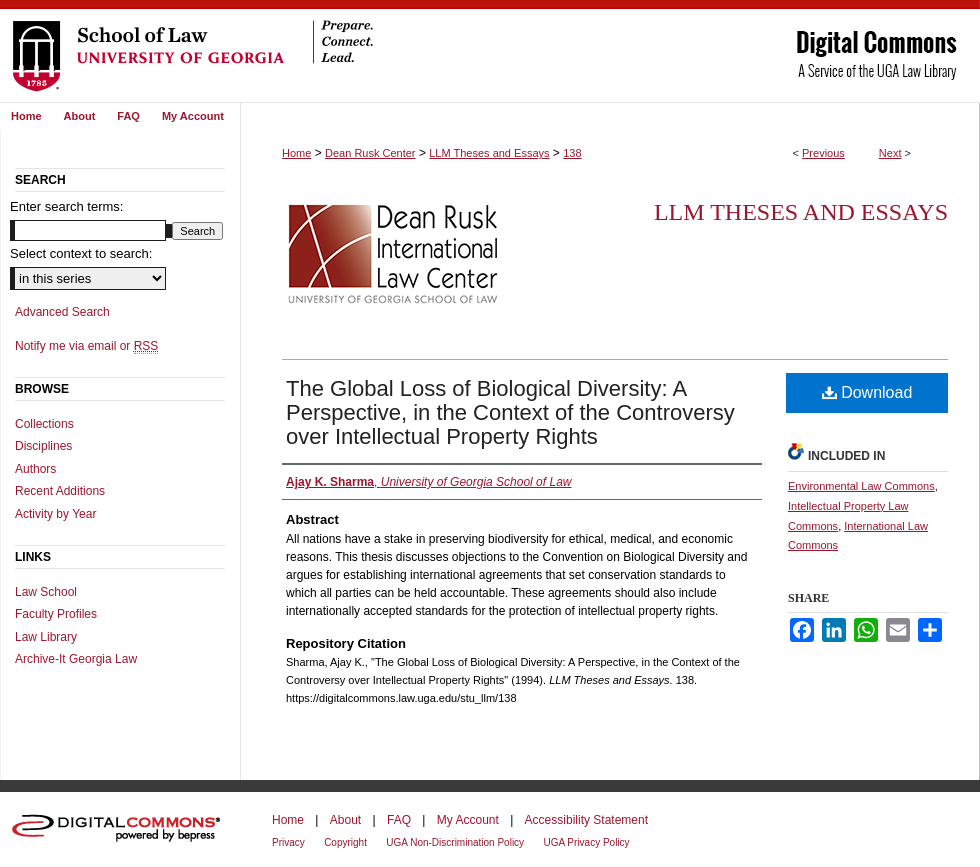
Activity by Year (55, 514)
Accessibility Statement (586, 820)
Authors (35, 469)
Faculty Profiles (56, 614)
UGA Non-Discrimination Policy (455, 842)
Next (890, 153)
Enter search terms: (66, 206)
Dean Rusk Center (370, 153)
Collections (44, 424)
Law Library (46, 637)
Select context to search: (81, 253)
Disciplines (43, 446)
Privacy (288, 842)
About (345, 820)
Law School (46, 592)
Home (296, 153)
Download (867, 392)
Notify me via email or (86, 346)
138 (572, 153)
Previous (823, 153)
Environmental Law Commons (861, 486)
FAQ (399, 820)
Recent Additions (60, 491)
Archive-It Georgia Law (76, 659)
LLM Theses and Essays (489, 153)
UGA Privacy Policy (586, 842)
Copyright (345, 842)
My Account (468, 820)
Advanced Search (62, 312)
